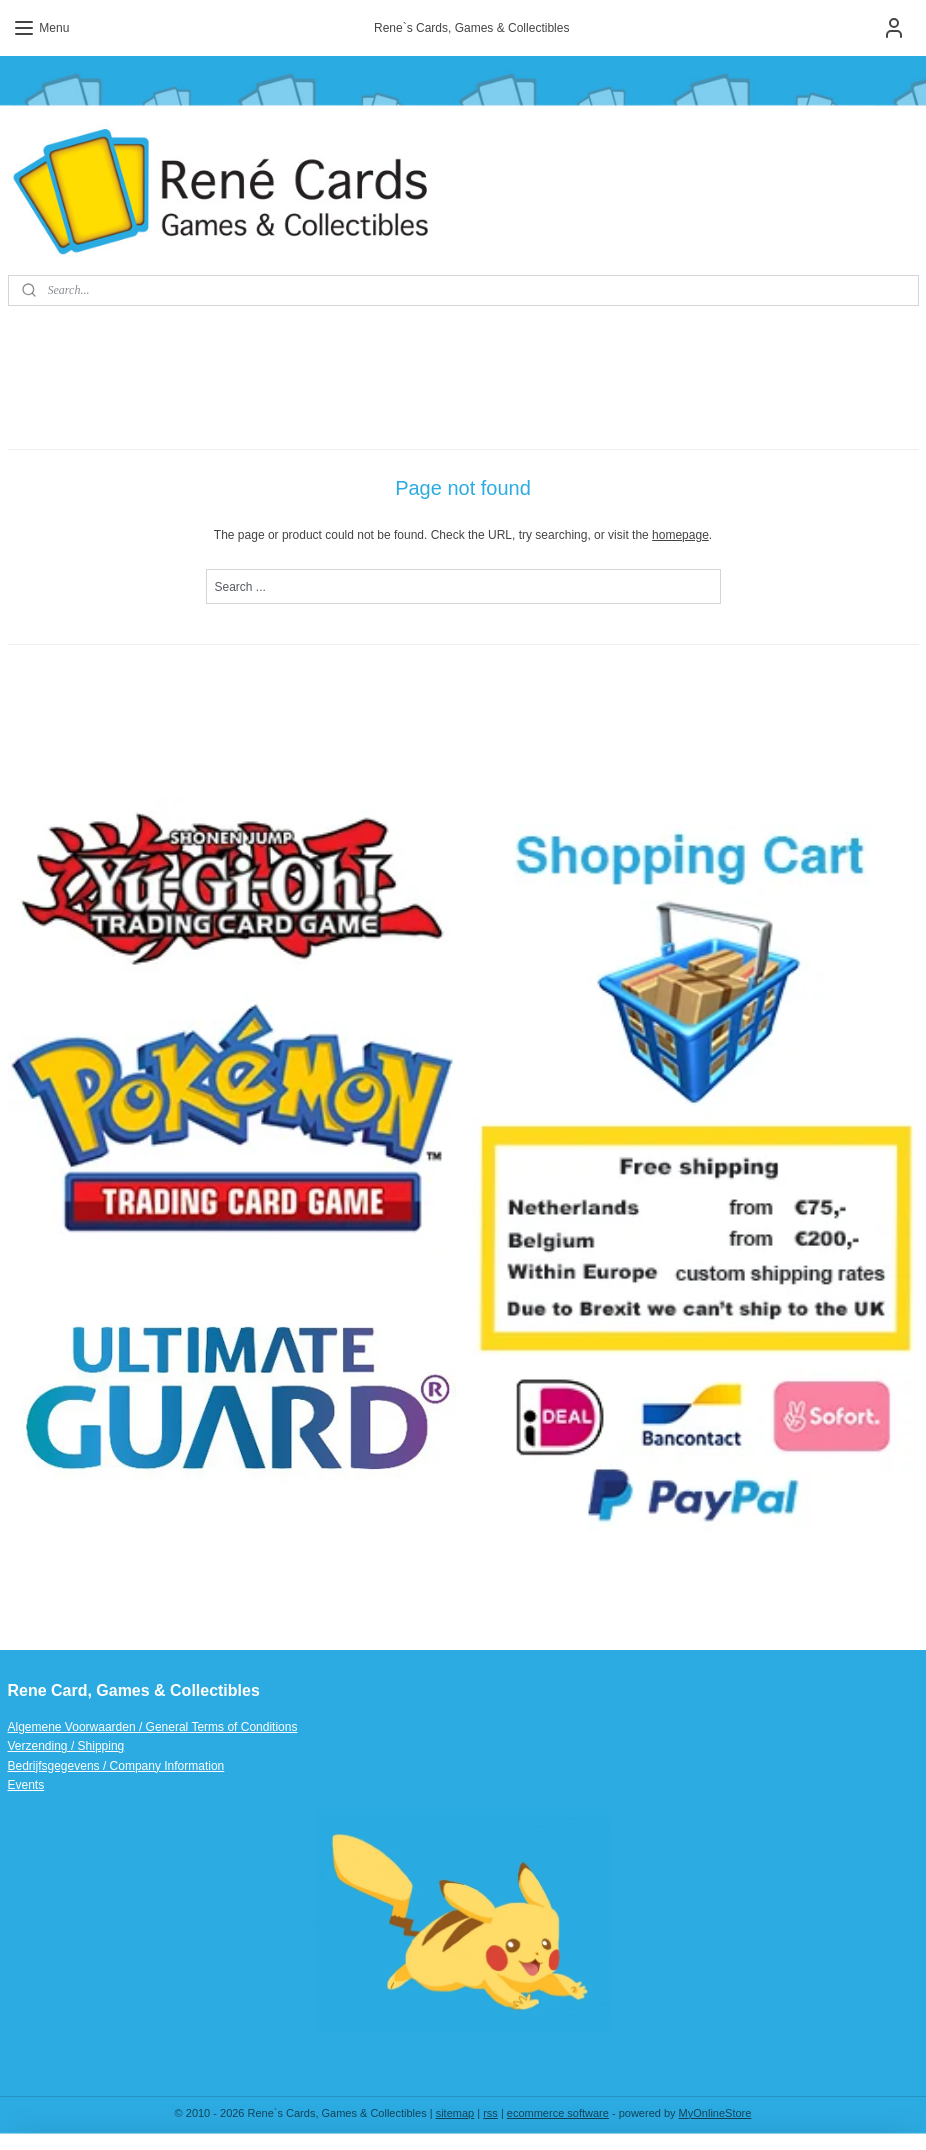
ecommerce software (558, 2113)
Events (26, 1785)
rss (490, 2113)
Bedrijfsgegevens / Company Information (116, 1766)
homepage (680, 535)
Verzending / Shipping (66, 1746)
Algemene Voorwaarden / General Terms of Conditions (153, 1727)
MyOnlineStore (715, 2113)
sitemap (455, 2113)
